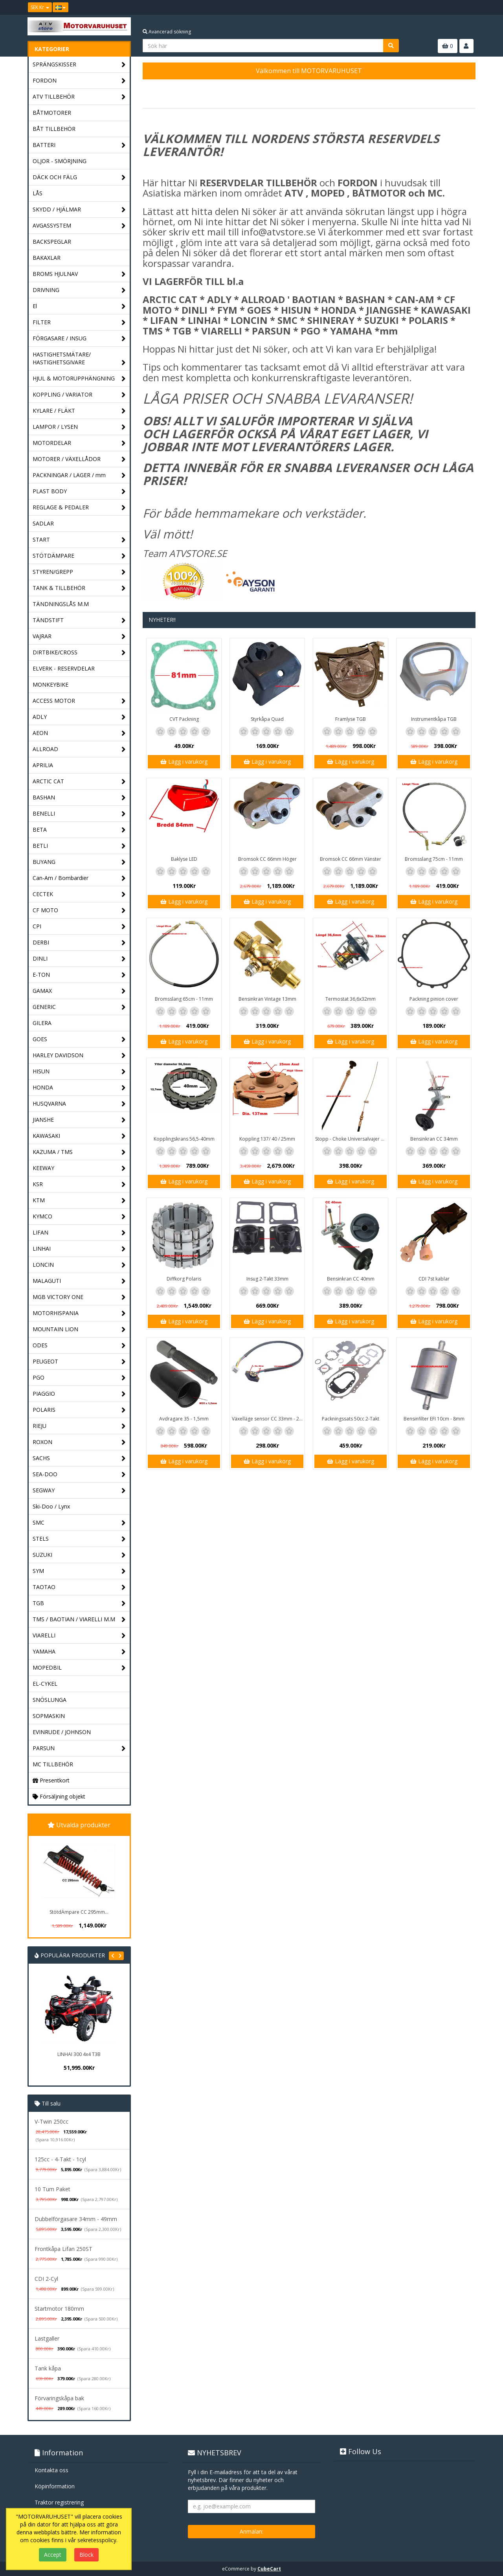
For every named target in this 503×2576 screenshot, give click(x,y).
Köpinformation (55, 2486)
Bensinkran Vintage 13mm (267, 999)
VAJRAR (79, 636)
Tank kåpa (48, 2368)
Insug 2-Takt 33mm (267, 1278)
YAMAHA (79, 1652)
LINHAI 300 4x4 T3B (79, 2054)
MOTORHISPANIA (79, 1313)
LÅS (37, 193)
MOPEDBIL (79, 1668)
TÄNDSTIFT (79, 620)
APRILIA (43, 765)
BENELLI (79, 814)
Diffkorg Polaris (184, 1278)
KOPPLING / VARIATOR (79, 395)
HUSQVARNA (79, 1104)
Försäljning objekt (59, 1796)
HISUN (79, 1072)
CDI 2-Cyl (46, 2278)
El (79, 306)
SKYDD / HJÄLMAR (79, 210)
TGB (79, 1603)
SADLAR (43, 523)
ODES (79, 1345)
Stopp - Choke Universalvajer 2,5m (351, 1138)
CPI (79, 926)
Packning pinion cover (433, 999)
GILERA (42, 1023)
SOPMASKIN (49, 1716)
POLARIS (79, 1410)
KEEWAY (79, 1168)
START (79, 540)
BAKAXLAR (47, 257)
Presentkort (51, 1780)
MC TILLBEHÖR (53, 1764)
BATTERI (79, 145)
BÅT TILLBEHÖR (54, 128)
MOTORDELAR (79, 443)
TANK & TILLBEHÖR (79, 588)
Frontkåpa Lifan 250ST (63, 2249)
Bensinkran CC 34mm (434, 1138)
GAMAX (79, 991)
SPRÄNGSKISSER (79, 65)
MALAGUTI (79, 1281)
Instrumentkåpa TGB (434, 719)
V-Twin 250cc (51, 2121)
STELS (79, 1539)
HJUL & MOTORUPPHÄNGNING (79, 379)
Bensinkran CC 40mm (350, 1278)
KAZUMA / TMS (79, 1152)
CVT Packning (184, 719)
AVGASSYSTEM (79, 226)
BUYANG (79, 862)
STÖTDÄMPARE (79, 556)
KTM (79, 1200)
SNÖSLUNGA (49, 1699)
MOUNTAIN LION (79, 1329)
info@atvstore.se (278, 231)
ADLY (79, 717)
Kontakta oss (51, 2470)
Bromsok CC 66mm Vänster (350, 859)
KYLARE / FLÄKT (79, 411)
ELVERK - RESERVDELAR (64, 668)
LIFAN (79, 1233)
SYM (79, 1571)
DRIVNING (79, 290)
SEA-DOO (79, 1474)
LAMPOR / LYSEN (79, 427)
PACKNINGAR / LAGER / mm (79, 475)
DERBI (79, 943)
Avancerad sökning (167, 31)
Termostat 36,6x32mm (350, 999)
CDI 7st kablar (434, 1278)
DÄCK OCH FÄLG (79, 177)
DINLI (79, 959)
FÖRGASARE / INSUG (79, 338)
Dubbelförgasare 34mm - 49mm (76, 2219)
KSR (79, 1184)
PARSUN (79, 1748)
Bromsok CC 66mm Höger (267, 859)
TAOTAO (79, 1587)
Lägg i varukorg (183, 761)
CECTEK (79, 894)
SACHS (79, 1458)
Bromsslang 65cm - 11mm (184, 999)
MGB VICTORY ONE (79, 1297)
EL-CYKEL (45, 1683)
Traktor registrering (59, 2502)
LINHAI (79, 1249)
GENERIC (79, 1007)
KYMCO (79, 1217)
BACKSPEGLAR (52, 241)
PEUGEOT (79, 1362)
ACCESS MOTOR (79, 701)
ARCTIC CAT (79, 781)
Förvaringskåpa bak (59, 2398)
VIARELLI (79, 1636)
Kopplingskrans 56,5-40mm (184, 1138)
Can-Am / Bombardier (79, 878)
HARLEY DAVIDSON (79, 1055)
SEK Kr (40, 7)
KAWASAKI (79, 1136)
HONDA (79, 1088)
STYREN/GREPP (79, 572)
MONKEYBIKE (50, 684)
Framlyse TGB (350, 719)
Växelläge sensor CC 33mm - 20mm (268, 1418)
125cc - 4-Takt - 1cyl (60, 2159)
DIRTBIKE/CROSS (79, 653)
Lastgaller (47, 2338)
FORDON (79, 81)
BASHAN (79, 798)
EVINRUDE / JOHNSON (62, 1732)
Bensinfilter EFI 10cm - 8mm (434, 1418)
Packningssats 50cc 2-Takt (350, 1418)
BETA (79, 830)
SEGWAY (79, 1490)
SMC (79, 1523)
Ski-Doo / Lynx (51, 1506)
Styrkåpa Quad (267, 719)
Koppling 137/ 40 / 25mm (267, 1138)
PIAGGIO (79, 1394)
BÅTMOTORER (52, 112)
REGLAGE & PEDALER (79, 507)
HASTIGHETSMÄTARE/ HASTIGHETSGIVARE (79, 359)
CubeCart (269, 2568)
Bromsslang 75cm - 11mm (434, 859)
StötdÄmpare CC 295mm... (79, 1912)
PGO (79, 1378)
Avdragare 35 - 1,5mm (184, 1418)
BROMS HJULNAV (79, 274)
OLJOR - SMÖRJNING (59, 161)
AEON (79, 733)
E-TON (79, 975)
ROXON (79, 1442)
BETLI (79, 846)
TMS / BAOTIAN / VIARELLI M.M (79, 1619)
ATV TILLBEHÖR (79, 97)
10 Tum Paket (52, 2189)
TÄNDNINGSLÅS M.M (61, 604)
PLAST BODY (79, 491)
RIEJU (79, 1426)
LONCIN (79, 1265)
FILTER (79, 322)
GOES (79, 1039)
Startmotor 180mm (59, 2308)
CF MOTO (79, 910)
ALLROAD (79, 749)
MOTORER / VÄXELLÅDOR (79, 459)
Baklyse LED (184, 859)
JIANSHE (79, 1120)
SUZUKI (79, 1555)
